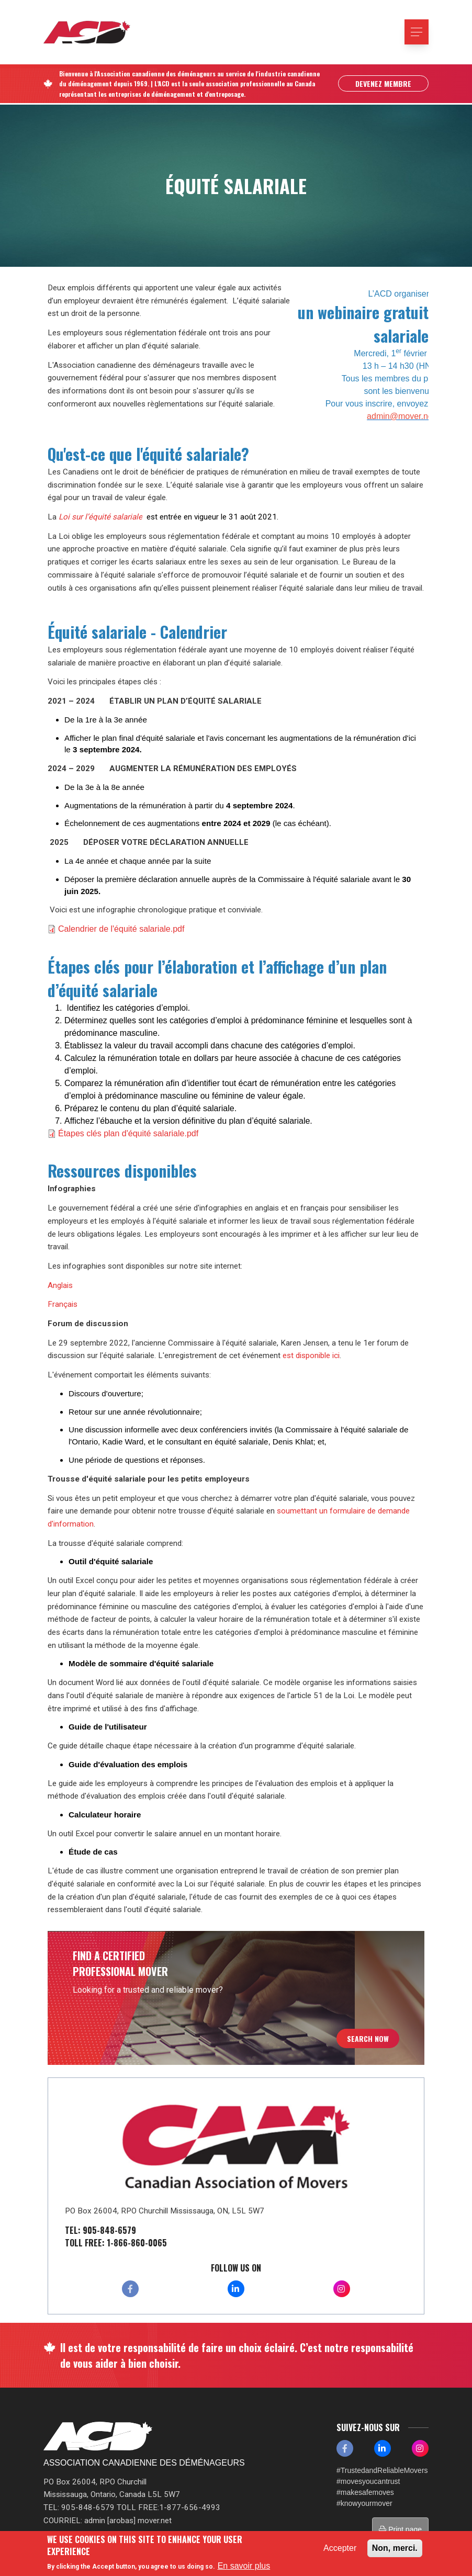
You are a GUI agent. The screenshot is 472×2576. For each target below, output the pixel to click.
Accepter (339, 2548)
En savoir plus (244, 2565)
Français (62, 1304)
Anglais (60, 1285)
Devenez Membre (383, 84)
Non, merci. (395, 2548)
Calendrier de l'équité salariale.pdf (121, 928)
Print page (400, 2529)
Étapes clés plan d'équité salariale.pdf (128, 1133)
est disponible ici (311, 1355)
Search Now (368, 2038)
